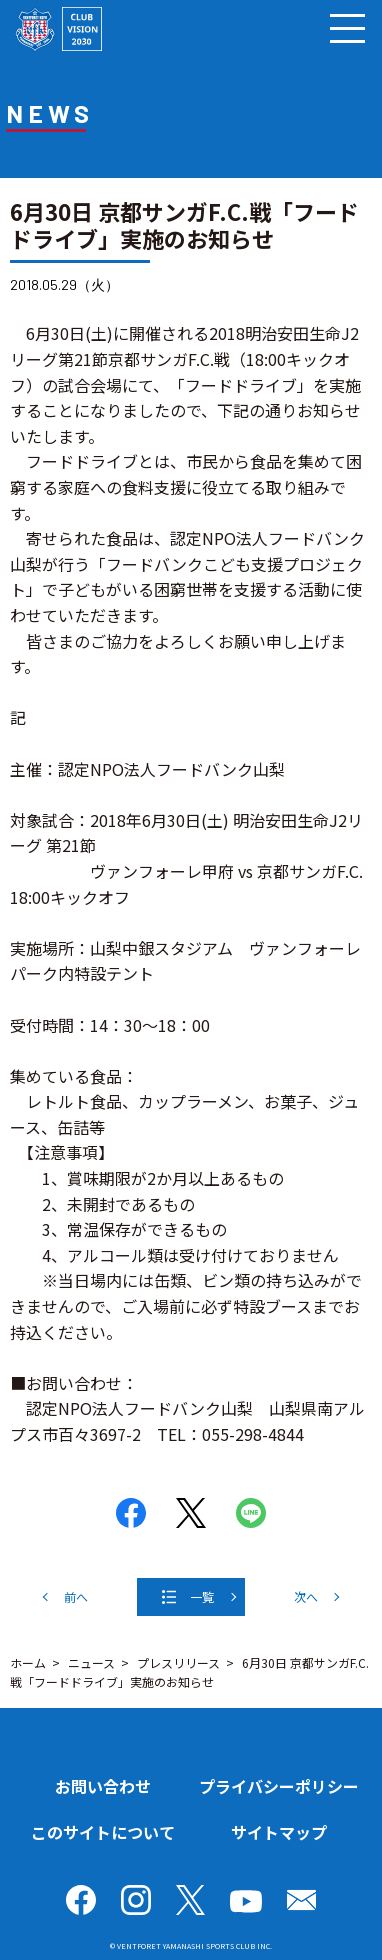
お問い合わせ (103, 1786)
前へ (76, 1596)
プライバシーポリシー (279, 1786)
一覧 (202, 1596)
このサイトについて (103, 1832)
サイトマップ (279, 1832)
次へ (306, 1596)
